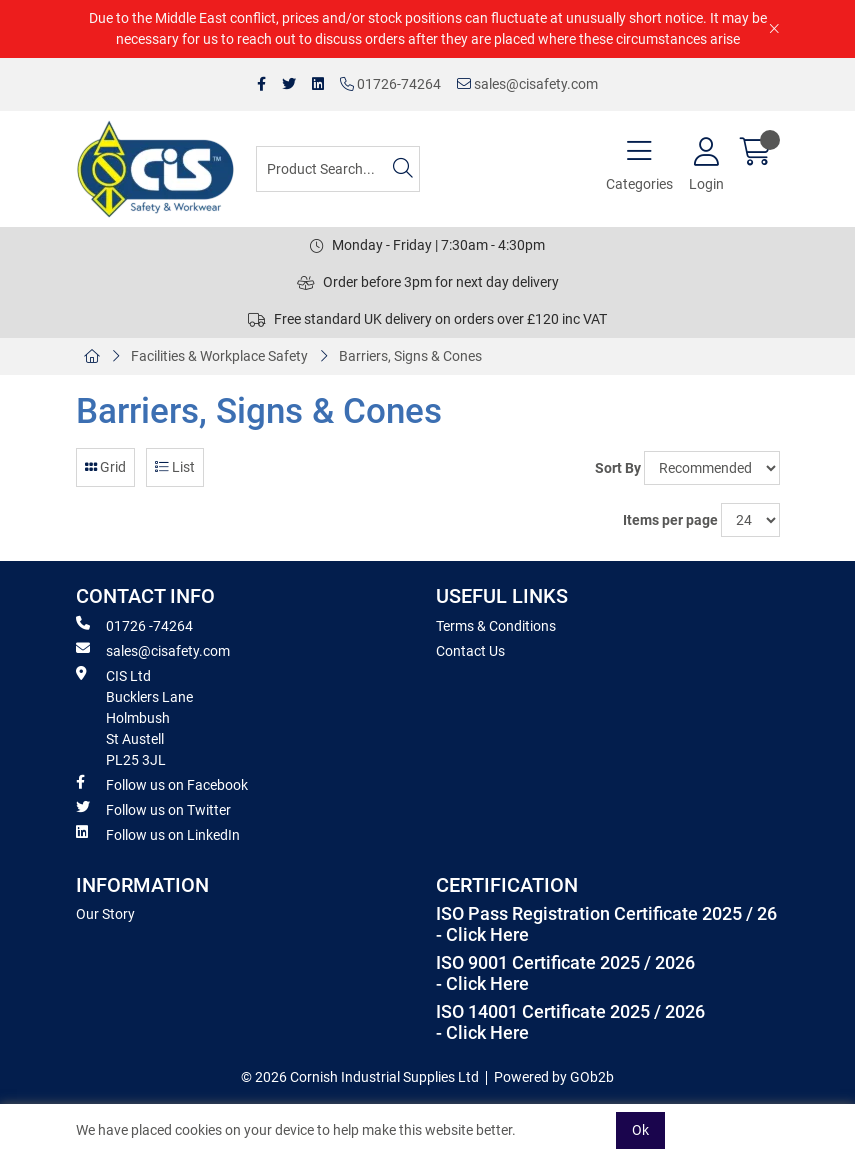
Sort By (618, 468)
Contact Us (470, 651)
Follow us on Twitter (153, 809)
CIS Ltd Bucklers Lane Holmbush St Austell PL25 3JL (134, 717)
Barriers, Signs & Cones (410, 356)
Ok (640, 1130)
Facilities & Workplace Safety (219, 356)
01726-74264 (390, 84)
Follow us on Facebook (162, 784)
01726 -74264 (134, 625)
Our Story (105, 914)
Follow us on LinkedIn (158, 834)
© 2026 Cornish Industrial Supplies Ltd (360, 1077)
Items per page (670, 520)
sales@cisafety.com (527, 84)
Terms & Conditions (496, 626)
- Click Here (482, 935)
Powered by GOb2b (554, 1077)
